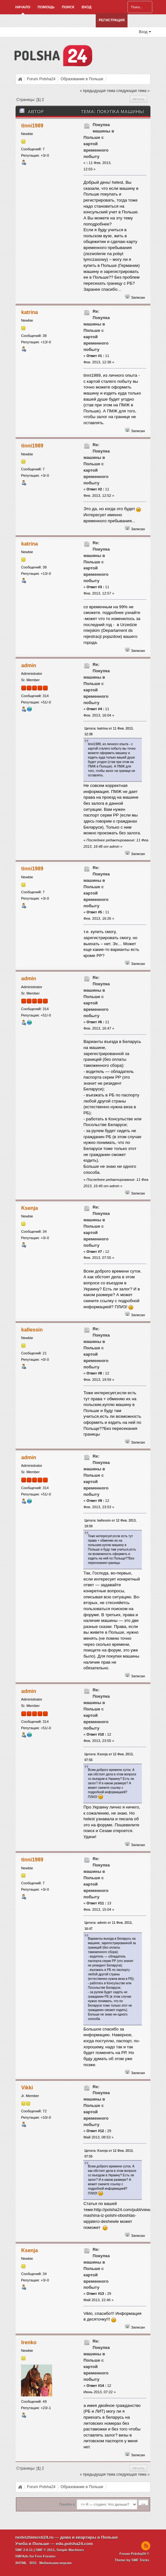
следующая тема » (133, 91)
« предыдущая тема (97, 91)
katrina (29, 312)
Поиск (68, 7)
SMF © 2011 (45, 2550)
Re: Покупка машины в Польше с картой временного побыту (96, 330)
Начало (22, 7)
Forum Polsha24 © (134, 2554)
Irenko (29, 2342)
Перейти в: (67, 2504)
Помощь (46, 7)
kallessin (32, 1329)
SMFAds (22, 2556)
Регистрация (111, 20)
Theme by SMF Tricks (131, 2560)
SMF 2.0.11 (24, 2550)
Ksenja (29, 1208)
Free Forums (45, 2556)
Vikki (27, 2087)
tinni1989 (32, 125)
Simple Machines (70, 2550)
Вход (87, 7)
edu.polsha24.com (74, 2543)
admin (28, 665)
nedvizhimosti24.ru (34, 2537)
